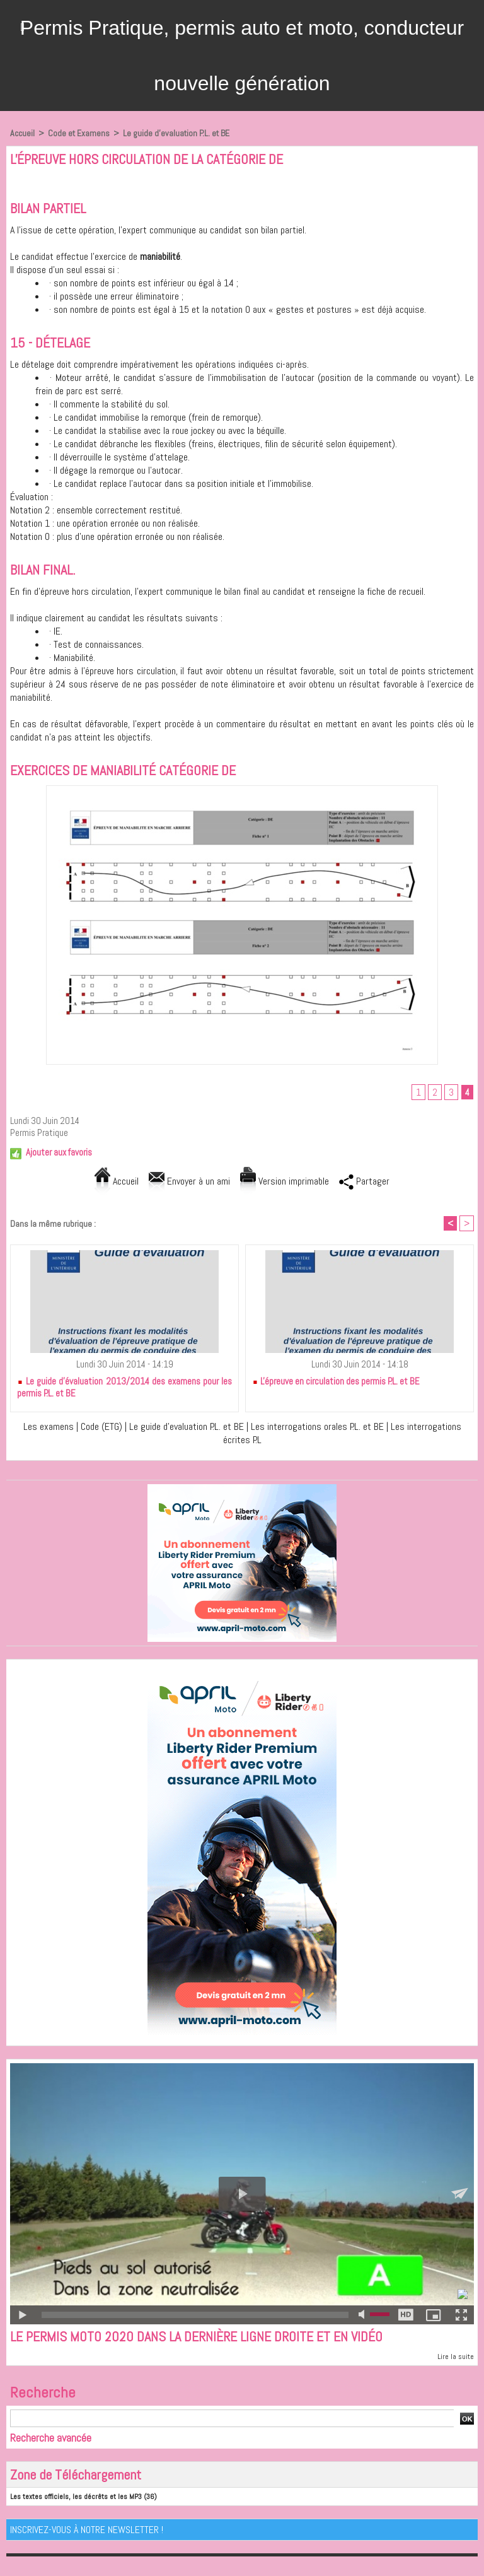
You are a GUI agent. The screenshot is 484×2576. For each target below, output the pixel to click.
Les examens (48, 1426)
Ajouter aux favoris (59, 1152)
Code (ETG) (101, 1426)
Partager (364, 1181)
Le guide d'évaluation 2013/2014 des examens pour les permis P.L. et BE (124, 1387)
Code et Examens (79, 133)
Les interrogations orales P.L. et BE (318, 1426)
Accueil (22, 133)
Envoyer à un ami (189, 1181)
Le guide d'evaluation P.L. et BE (176, 133)
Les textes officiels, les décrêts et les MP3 (76, 2496)
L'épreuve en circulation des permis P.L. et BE (336, 1381)
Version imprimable (284, 1181)
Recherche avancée (50, 2437)
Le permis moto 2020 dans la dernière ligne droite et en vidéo (196, 2336)
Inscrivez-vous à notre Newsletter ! (86, 2529)
